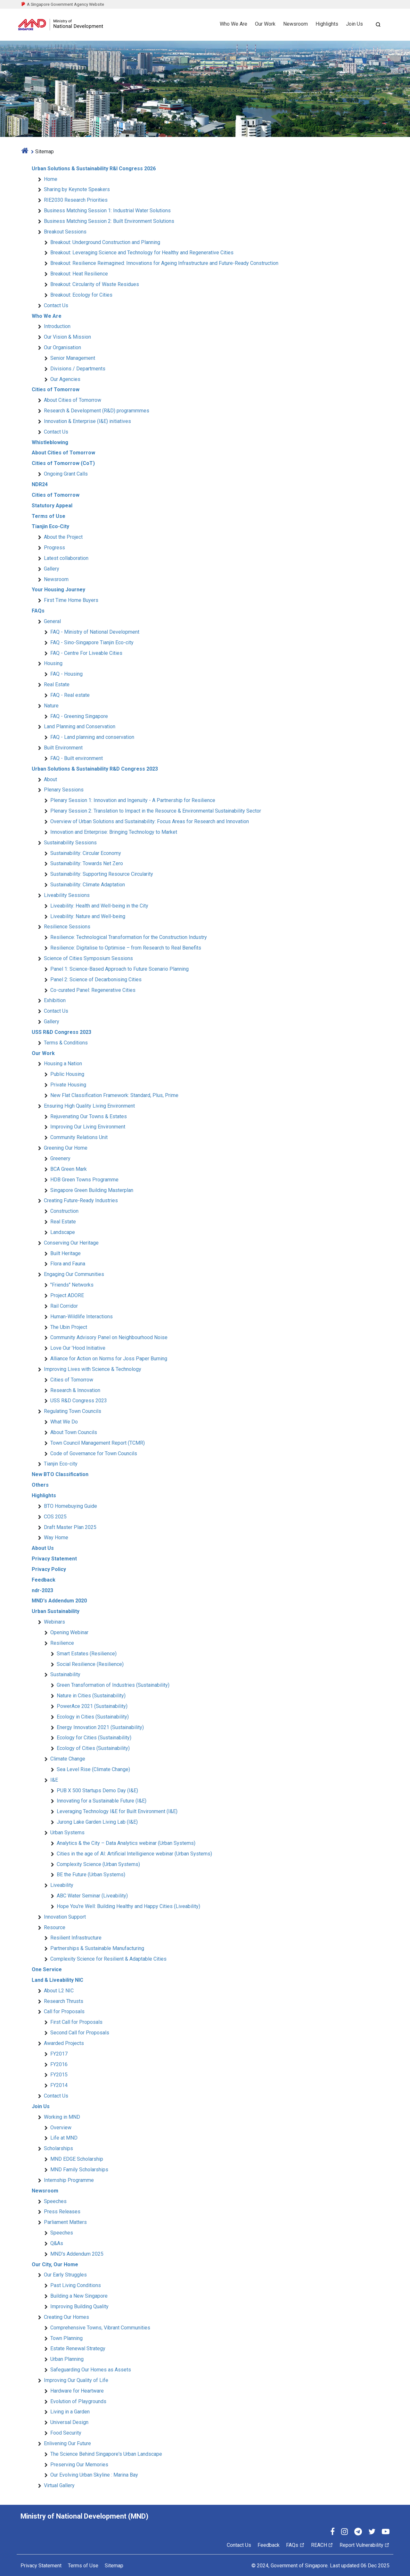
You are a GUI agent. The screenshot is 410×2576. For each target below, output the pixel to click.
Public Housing (67, 1074)
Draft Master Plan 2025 (70, 1527)
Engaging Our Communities (74, 1274)
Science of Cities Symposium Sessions (88, 958)
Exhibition (55, 1000)
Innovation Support (65, 1917)
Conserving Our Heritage (71, 1243)
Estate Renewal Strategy (77, 2348)
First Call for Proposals (76, 2022)
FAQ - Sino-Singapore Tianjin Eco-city (92, 642)
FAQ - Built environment (76, 758)
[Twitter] (371, 2533)
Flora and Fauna (67, 1264)
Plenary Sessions (64, 790)
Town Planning (66, 2338)
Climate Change (67, 1759)
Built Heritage (65, 1253)
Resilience (62, 1643)
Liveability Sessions (67, 895)
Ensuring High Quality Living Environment (89, 1106)
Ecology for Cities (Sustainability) (94, 1738)
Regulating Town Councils (72, 1411)
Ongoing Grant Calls (66, 474)
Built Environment (63, 748)
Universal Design (69, 2422)
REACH (322, 2545)
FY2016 (59, 2064)
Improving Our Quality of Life (76, 2380)
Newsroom (295, 24)
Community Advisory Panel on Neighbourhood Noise (109, 1337)
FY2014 (59, 2085)
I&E (54, 1780)
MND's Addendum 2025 (76, 2254)
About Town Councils (73, 1432)
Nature (51, 706)
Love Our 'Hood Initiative (77, 1348)
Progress (54, 548)
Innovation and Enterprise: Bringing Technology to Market (113, 832)
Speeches (55, 2201)
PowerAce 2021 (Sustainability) (92, 1706)
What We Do (64, 1422)
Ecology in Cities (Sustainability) (93, 1717)
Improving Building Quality (79, 2306)
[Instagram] (344, 2533)
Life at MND (64, 2138)
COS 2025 (55, 1517)
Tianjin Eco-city (61, 1464)
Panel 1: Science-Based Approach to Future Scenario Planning (119, 969)
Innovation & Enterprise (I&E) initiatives (87, 421)
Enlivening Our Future (67, 2443)
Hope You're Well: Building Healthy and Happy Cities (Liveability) (128, 1906)
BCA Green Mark (68, 1169)
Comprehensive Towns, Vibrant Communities (100, 2328)
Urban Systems (67, 1832)
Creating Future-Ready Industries (81, 1200)
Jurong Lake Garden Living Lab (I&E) (97, 1822)
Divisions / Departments (77, 369)
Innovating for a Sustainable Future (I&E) (101, 1801)
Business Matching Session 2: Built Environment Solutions (109, 221)
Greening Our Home (65, 1148)
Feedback (269, 2545)
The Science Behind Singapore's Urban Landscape (106, 2454)
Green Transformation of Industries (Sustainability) (113, 1685)
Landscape (62, 1232)
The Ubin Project (68, 1327)
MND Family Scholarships (79, 2169)
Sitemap (114, 2566)
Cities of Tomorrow (71, 1380)
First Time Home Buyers (71, 600)
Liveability (61, 1885)
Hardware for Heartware (77, 2391)
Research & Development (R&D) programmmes (96, 411)
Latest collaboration (66, 558)
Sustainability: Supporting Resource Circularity (101, 874)
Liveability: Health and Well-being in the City (99, 906)
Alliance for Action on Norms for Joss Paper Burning (108, 1359)
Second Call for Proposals (79, 2033)
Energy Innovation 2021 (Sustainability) (100, 1727)
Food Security (65, 2433)
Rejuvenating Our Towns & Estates (88, 1116)
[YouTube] (386, 2533)
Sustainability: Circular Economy (85, 853)
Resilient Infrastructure (76, 1938)
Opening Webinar (69, 1632)
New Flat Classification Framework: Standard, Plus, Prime (114, 1095)
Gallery (51, 569)
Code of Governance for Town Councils (93, 1453)
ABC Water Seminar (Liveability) (92, 1896)
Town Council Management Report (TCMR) (97, 1443)
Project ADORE (67, 1295)
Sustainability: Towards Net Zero (86, 863)
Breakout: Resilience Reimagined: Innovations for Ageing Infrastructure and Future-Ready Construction (164, 263)
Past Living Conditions (75, 2285)
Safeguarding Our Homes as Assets (90, 2370)
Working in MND (62, 2117)
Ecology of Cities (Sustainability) (93, 1748)
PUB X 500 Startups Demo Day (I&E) (97, 1790)
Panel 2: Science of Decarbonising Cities (96, 979)
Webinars (54, 1622)
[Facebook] (332, 2533)
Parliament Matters (65, 2222)
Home (50, 179)
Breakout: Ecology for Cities (81, 295)
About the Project (63, 537)
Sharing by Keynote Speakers (77, 189)
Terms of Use (83, 2566)
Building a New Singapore (79, 2296)
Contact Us (56, 305)
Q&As (56, 2243)
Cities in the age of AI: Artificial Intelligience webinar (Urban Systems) (134, 1854)
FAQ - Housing (66, 674)
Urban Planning (67, 2359)
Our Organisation (62, 347)
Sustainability (65, 1674)
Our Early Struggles (65, 2275)
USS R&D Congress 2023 (78, 1401)
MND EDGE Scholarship (76, 2159)
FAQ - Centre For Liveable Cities (86, 653)
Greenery (60, 1158)
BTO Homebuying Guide (70, 1506)
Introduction (57, 326)
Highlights (327, 24)
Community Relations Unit (79, 1137)
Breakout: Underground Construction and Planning (105, 242)
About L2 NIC (59, 1991)
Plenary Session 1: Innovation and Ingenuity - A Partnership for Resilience (132, 800)
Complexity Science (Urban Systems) (98, 1864)
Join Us (354, 24)
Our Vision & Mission (67, 337)
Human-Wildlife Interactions (81, 1316)
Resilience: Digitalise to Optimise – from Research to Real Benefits (125, 948)
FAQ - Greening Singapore (79, 716)
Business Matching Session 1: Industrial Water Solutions (107, 210)
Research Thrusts (63, 2001)
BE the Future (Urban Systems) (91, 1874)
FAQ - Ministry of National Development (94, 632)
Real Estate (57, 684)
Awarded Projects (64, 2043)
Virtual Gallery (59, 2485)
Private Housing (68, 1085)
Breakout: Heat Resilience (79, 274)
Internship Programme (69, 2180)
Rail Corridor (64, 1306)
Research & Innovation (75, 1390)
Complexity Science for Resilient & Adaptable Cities (108, 1959)
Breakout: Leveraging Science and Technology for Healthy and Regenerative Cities (142, 252)
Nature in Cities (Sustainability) (91, 1696)
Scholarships (58, 2148)
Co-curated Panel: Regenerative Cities (92, 990)
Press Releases (62, 2212)
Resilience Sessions (67, 927)
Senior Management (72, 358)
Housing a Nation (63, 1063)
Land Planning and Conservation (79, 726)
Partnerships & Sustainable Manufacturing (97, 1948)
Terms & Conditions (66, 1043)
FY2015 (59, 2075)
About (50, 779)
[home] (25, 151)
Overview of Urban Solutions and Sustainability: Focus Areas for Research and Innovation (149, 821)
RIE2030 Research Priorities (76, 200)
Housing (53, 663)
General (52, 621)
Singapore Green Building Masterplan (91, 1190)
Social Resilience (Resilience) (90, 1664)
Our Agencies (65, 379)
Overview (60, 2127)
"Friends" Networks (72, 1285)
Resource (54, 1927)
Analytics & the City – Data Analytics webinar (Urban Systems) (126, 1843)
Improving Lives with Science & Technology (92, 1369)
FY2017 (59, 2054)
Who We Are (233, 24)
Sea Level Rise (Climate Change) (93, 1769)
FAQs (295, 2545)
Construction (64, 1211)
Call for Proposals (64, 2011)
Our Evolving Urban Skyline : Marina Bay (94, 2475)
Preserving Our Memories (79, 2465)
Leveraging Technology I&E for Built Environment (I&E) (117, 1811)
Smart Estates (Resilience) (87, 1654)
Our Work (265, 24)
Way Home (56, 1537)
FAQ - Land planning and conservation (92, 737)
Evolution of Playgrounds (78, 2401)
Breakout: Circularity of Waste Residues (94, 284)
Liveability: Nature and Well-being (87, 916)
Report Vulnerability (365, 2545)
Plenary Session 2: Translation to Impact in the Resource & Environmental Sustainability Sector (155, 811)
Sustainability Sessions (70, 843)
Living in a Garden (70, 2412)
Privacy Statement (41, 2566)
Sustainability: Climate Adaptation (87, 885)
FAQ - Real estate (70, 695)
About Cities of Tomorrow (72, 400)
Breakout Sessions (65, 232)
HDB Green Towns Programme (84, 1180)
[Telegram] (358, 2533)
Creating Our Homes (66, 2317)
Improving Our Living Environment (87, 1127)
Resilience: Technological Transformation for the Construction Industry (128, 937)
